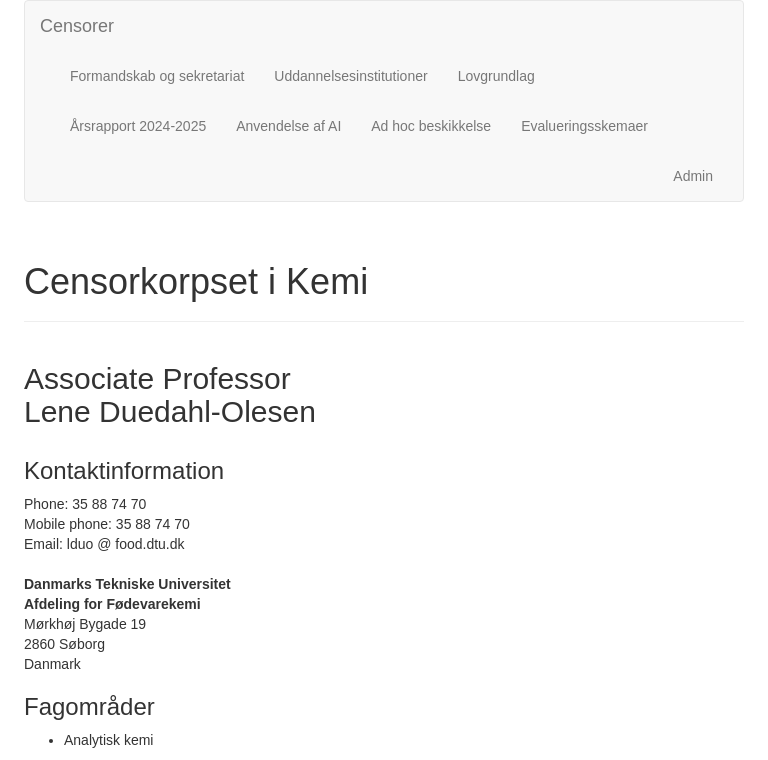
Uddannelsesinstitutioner (350, 76)
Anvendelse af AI (288, 126)
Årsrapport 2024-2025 (138, 126)
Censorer (77, 26)
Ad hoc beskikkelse (431, 126)
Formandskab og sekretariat (157, 76)
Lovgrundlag (496, 76)
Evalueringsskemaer (584, 126)
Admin (693, 176)
